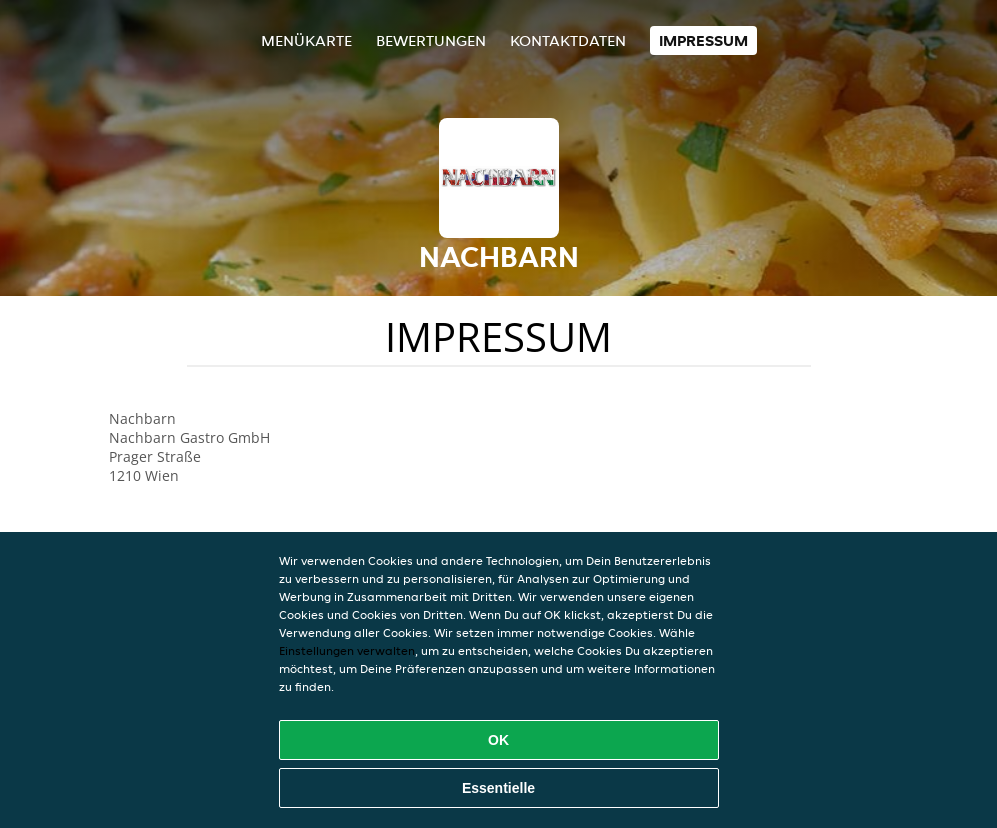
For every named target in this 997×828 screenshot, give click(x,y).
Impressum (703, 40)
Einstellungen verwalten (347, 650)
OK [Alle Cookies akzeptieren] (498, 740)
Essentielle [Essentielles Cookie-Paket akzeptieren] (498, 788)
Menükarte (306, 40)
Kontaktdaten (568, 40)
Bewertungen (431, 40)
